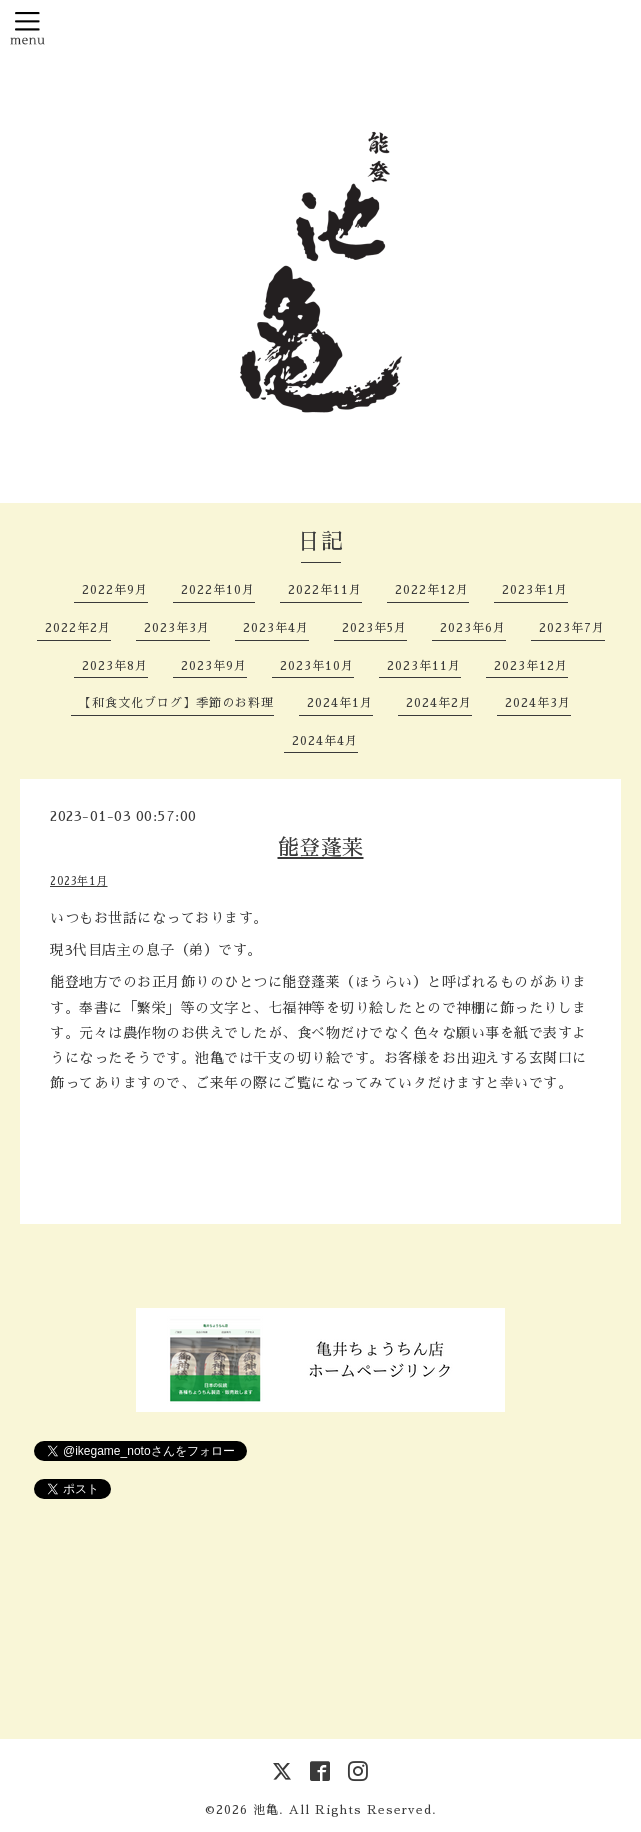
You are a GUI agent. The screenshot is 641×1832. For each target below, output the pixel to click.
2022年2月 (78, 628)
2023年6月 (473, 628)
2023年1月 (535, 590)
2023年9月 (214, 666)
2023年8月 (115, 666)
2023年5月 (374, 628)
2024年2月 (439, 703)
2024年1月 (340, 703)
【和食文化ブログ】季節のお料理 (176, 703)
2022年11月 (325, 590)
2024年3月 (538, 703)
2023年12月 (531, 666)
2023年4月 (276, 628)
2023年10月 (317, 666)
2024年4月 (325, 741)
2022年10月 (218, 590)
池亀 (266, 1810)
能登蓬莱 (321, 847)
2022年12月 (432, 590)
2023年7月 (572, 628)
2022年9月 (115, 590)
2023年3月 (177, 628)
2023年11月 (424, 666)
